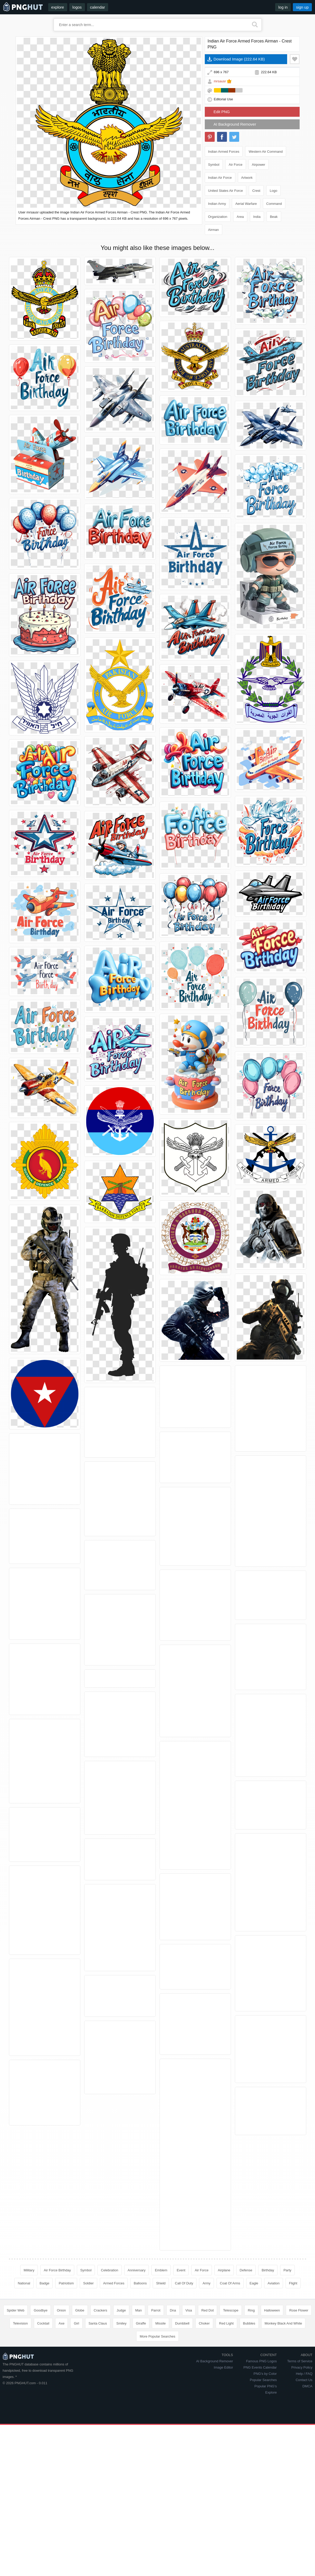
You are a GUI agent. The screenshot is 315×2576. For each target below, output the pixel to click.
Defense (246, 2270)
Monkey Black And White (283, 2399)
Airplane (224, 2270)
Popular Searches (263, 2455)
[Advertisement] (157, 2332)
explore (57, 7)
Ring (251, 2386)
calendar (97, 7)
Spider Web (15, 2386)
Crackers (100, 2386)
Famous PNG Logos (261, 2437)
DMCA (307, 2462)
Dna (173, 2386)
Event (181, 2270)
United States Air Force (225, 191)
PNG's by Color (265, 2449)
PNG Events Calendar (260, 2443)
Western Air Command (266, 151)
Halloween (272, 2386)
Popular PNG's (266, 2462)
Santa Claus (98, 2399)
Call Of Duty (184, 2283)
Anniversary (137, 2270)
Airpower (258, 165)
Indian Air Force (220, 178)
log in (283, 7)
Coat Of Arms (230, 2283)
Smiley (121, 2399)
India (257, 217)
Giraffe (141, 2399)
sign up (302, 7)
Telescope (230, 2386)
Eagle (254, 2283)
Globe (79, 2386)
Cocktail (43, 2399)
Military (29, 2270)
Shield (160, 2283)
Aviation (274, 2283)
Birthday (268, 2270)
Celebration (109, 2270)
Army (206, 2283)
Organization (217, 217)
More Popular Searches (157, 2412)
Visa (189, 2386)
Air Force (236, 165)
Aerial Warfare (246, 204)
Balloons (140, 2283)
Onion (61, 2386)
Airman (213, 230)
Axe (61, 2399)
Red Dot (207, 2386)
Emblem (161, 2270)
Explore (271, 2468)
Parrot (155, 2386)
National (24, 2283)
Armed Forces (114, 2283)
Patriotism (66, 2283)
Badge (45, 2283)
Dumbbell (182, 2399)
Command (274, 204)
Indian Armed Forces (223, 151)
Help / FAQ (304, 2449)
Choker (204, 2399)
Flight (293, 2283)
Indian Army (217, 204)
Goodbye (40, 2386)
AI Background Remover (235, 124)
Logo (273, 191)
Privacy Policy (301, 2443)
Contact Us (304, 2455)
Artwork (247, 178)
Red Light (226, 2399)
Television (20, 2399)
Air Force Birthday (57, 2270)
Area (240, 217)
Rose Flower (298, 2386)
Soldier (88, 2283)
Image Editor (223, 2443)
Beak (274, 217)
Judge (121, 2386)
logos (77, 7)
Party (287, 2270)
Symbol (213, 165)
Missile (160, 2399)
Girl (76, 2399)
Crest (256, 191)
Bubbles (249, 2399)
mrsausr (220, 81)
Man (138, 2386)
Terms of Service (299, 2437)
